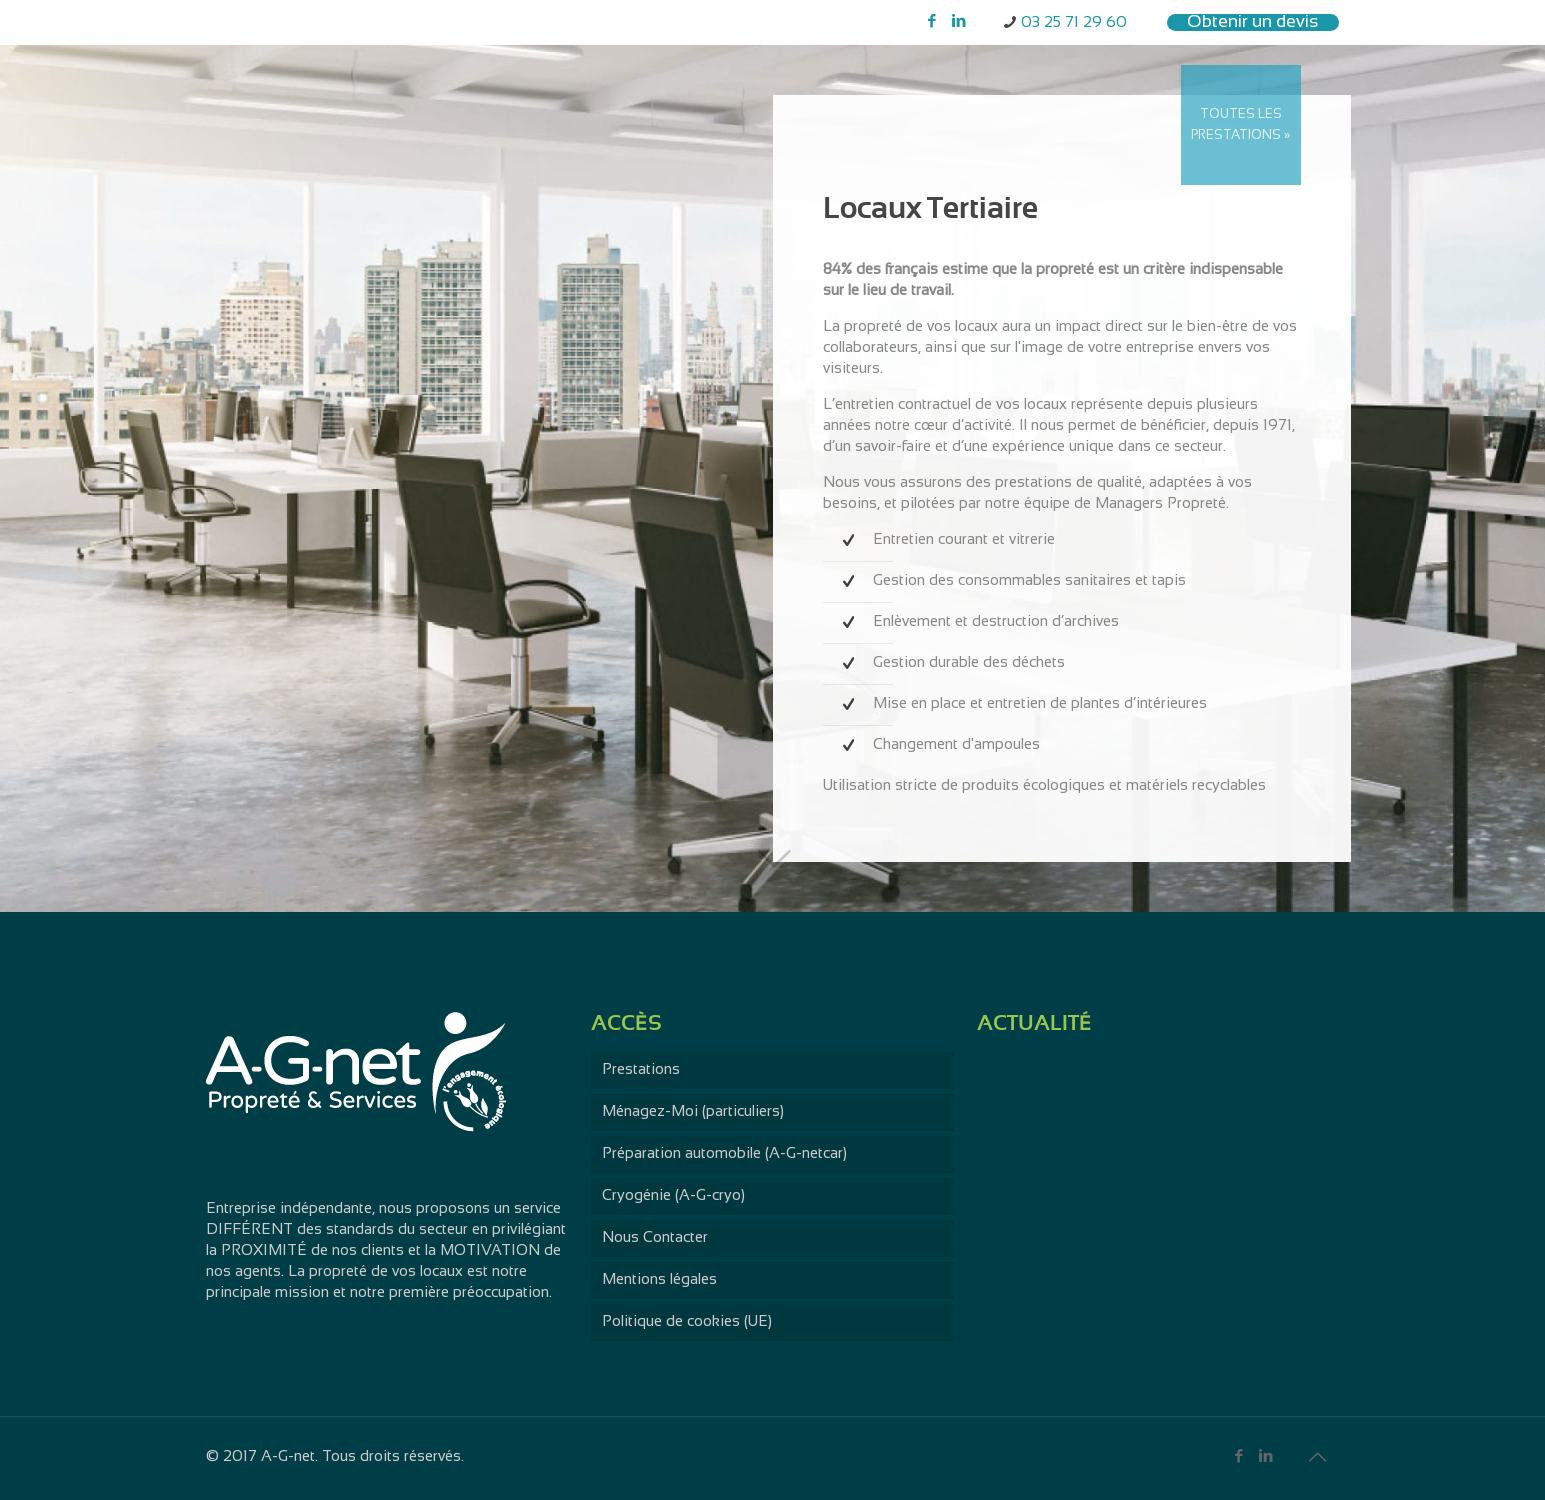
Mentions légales (659, 1280)
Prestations (641, 1070)
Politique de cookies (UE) (687, 1322)
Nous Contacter (655, 1238)
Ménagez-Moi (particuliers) (693, 1112)
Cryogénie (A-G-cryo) (673, 1196)
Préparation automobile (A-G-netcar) (724, 1154)
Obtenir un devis (1253, 22)
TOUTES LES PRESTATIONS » (1240, 125)
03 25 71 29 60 (1074, 23)
